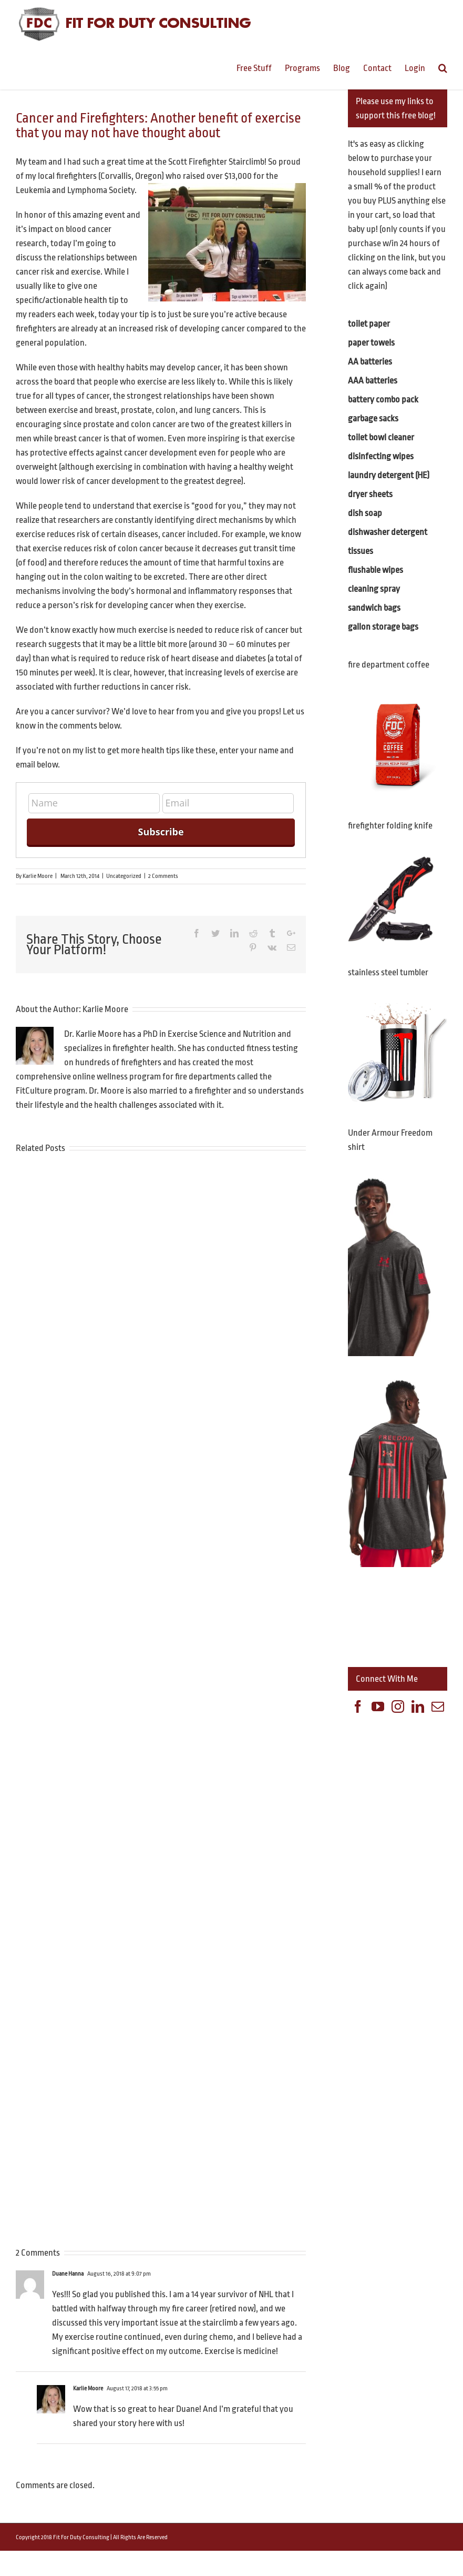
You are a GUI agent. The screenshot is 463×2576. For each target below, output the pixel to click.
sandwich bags (374, 608)
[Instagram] (398, 1706)
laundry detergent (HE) (388, 475)
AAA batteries (372, 381)
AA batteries (370, 362)
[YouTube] (378, 1706)
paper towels (371, 343)
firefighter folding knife (390, 826)
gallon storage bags (383, 627)
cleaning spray (374, 589)
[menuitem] (260, 67)
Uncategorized (123, 876)
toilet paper (369, 324)
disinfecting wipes (381, 456)
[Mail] (437, 1706)
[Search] (442, 67)
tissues (360, 551)
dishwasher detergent (387, 532)
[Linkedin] (417, 1706)
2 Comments (163, 876)
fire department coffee (388, 665)
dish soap (365, 513)
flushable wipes (375, 570)
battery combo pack (383, 400)
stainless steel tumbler (388, 972)
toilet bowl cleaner (381, 437)
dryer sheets (370, 494)
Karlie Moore (38, 876)
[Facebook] (358, 1706)
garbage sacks (373, 418)
